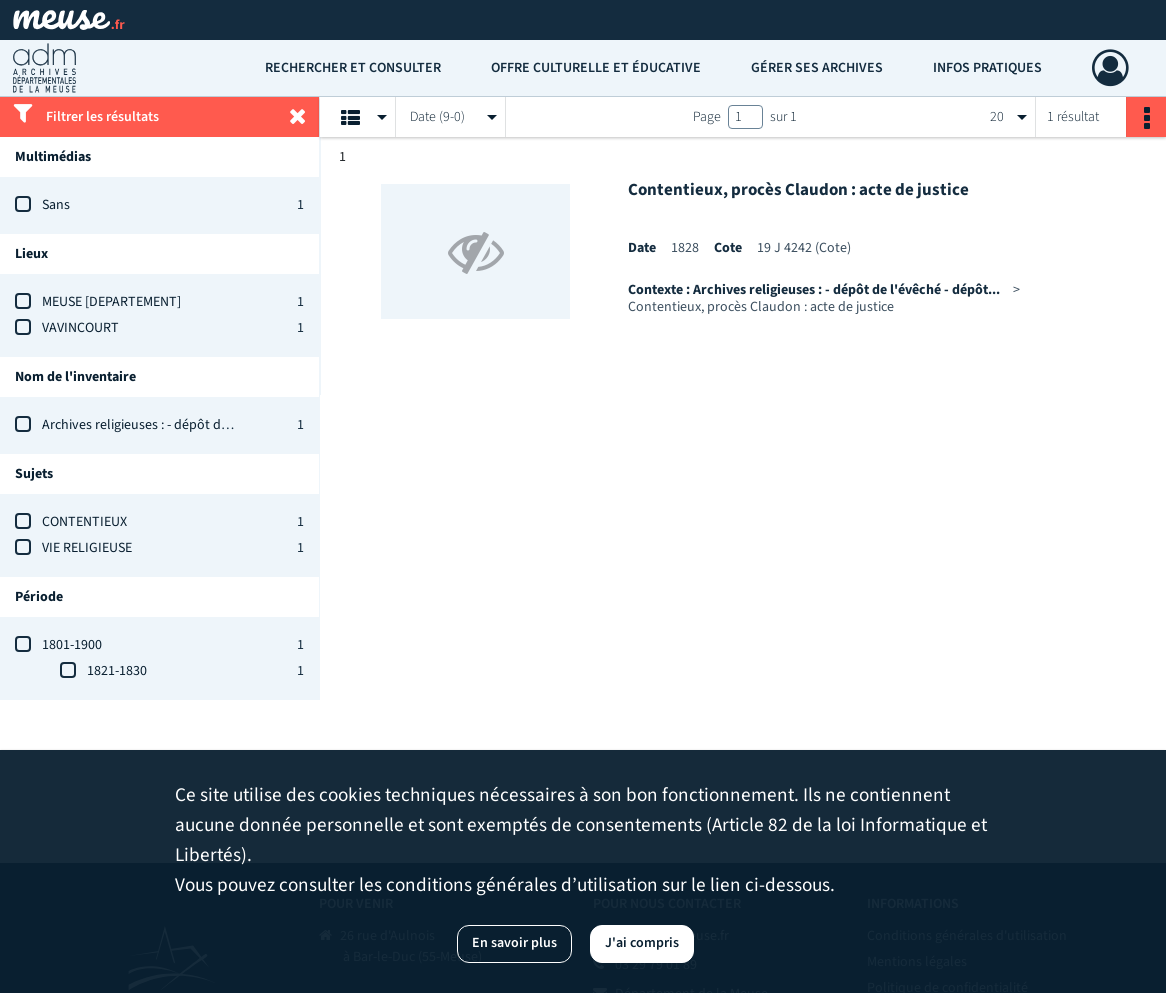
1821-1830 (117, 671)
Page (707, 117)
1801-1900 (72, 645)
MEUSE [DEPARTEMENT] (111, 302)
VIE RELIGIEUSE (87, 548)
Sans (56, 205)
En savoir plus (514, 943)
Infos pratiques (987, 68)
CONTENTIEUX (84, 522)
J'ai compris (642, 943)
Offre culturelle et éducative (596, 68)
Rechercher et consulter (353, 68)
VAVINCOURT (80, 328)
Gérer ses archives (817, 68)
